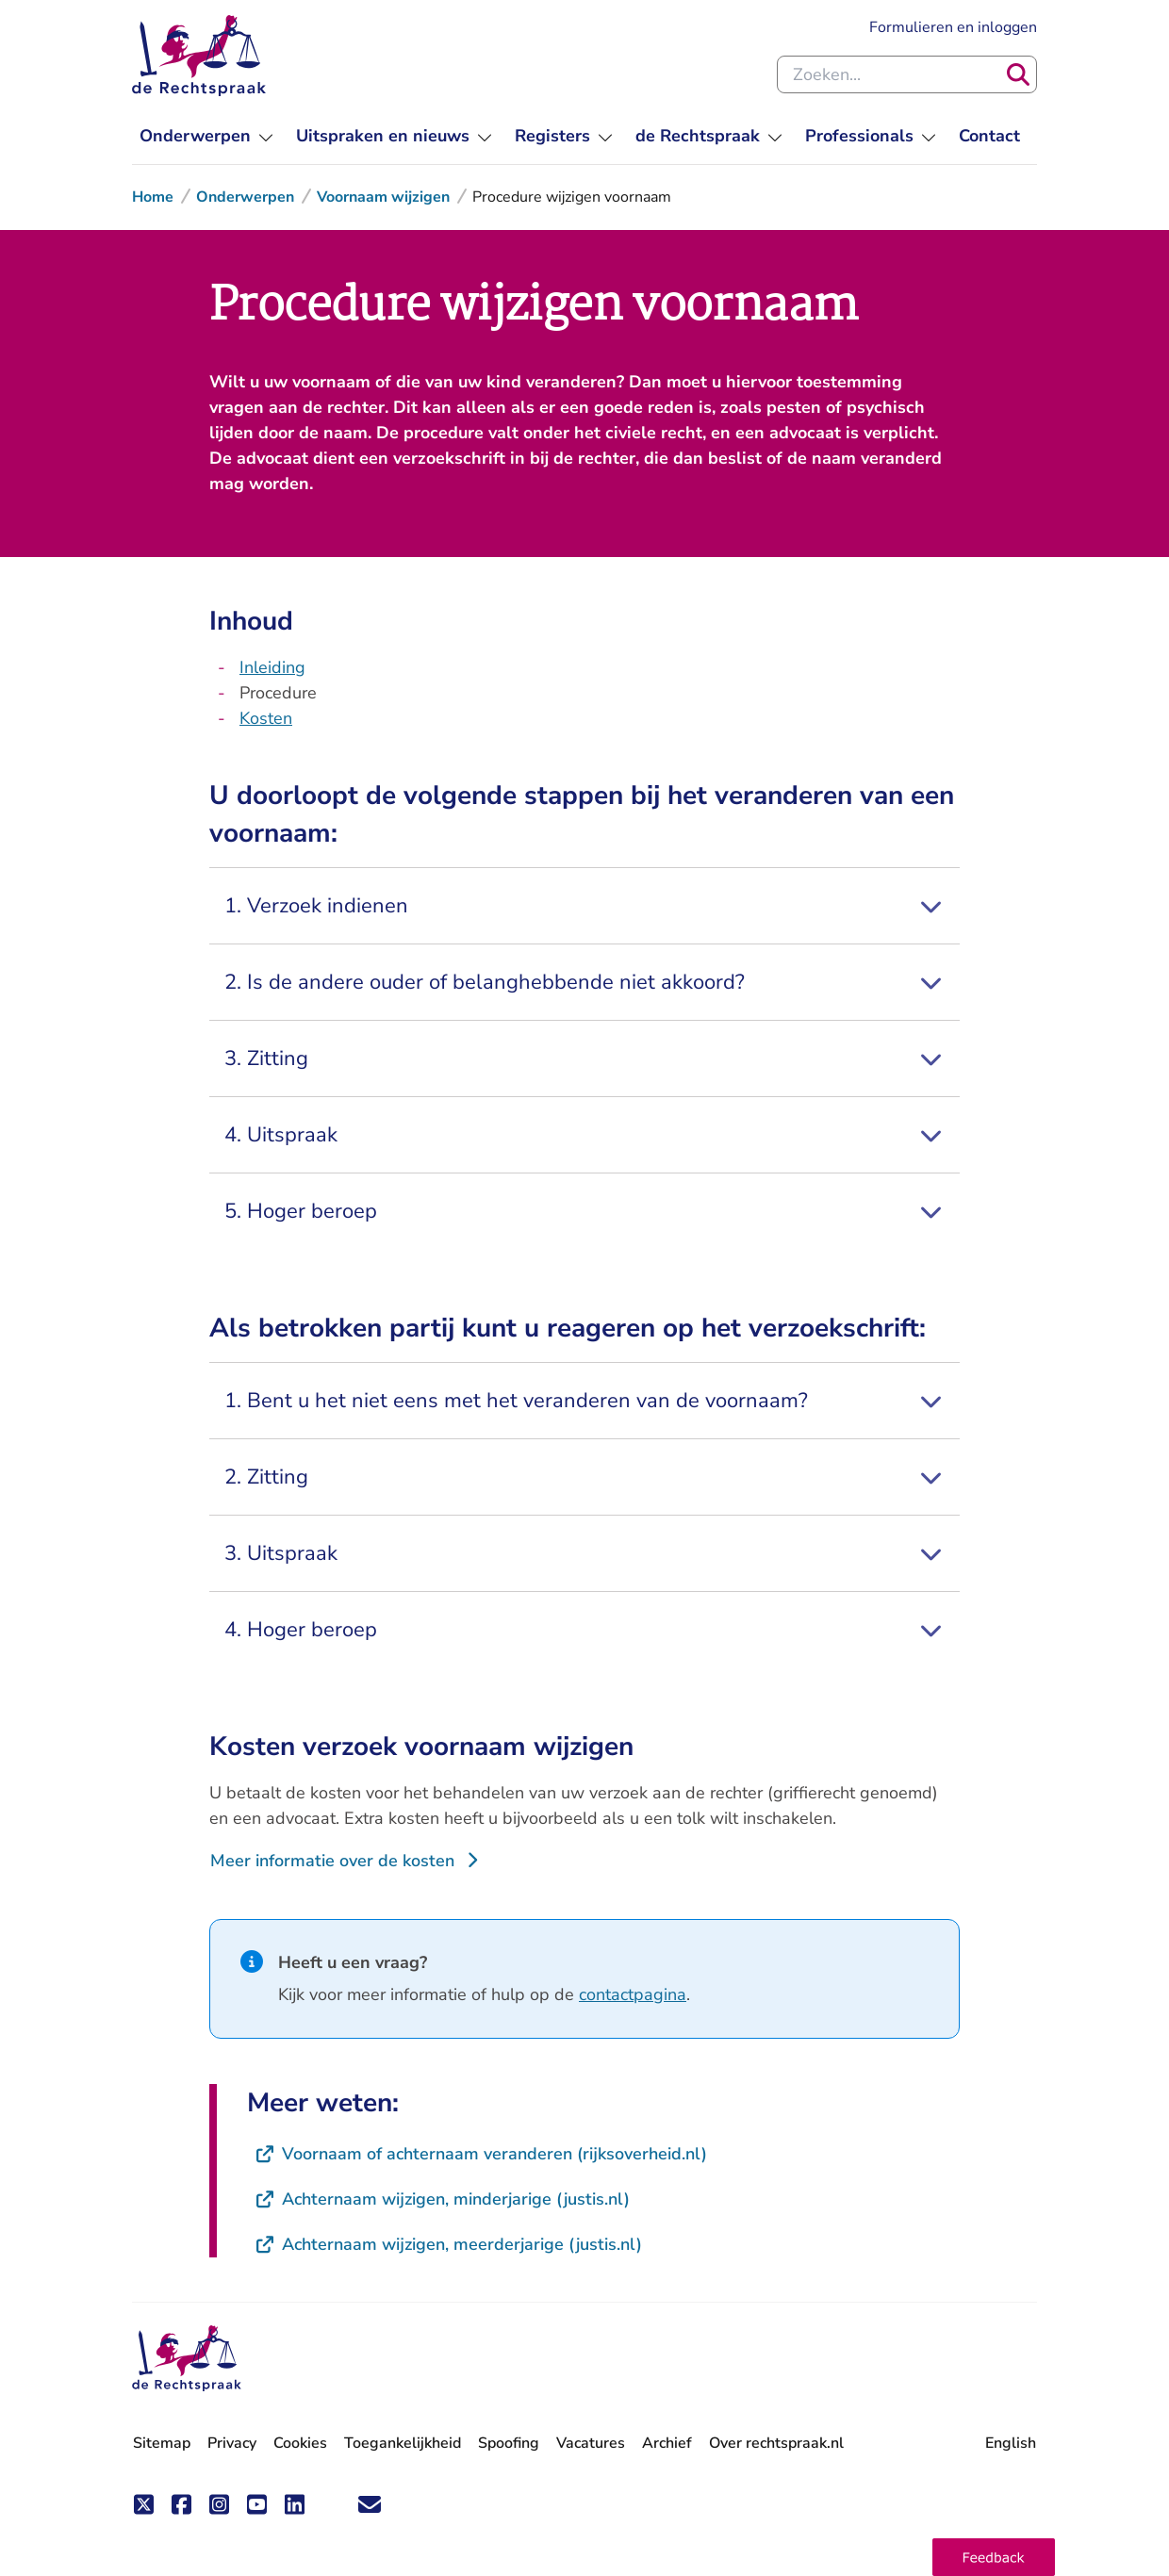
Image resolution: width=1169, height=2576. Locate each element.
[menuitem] (206, 136)
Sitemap (161, 2443)
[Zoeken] (1018, 74)
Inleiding (272, 667)
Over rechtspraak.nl (776, 2443)
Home (152, 197)
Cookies (300, 2443)
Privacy (231, 2443)
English (1010, 2443)
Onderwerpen (245, 197)
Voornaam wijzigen (383, 197)
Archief (667, 2443)
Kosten (265, 718)
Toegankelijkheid (402, 2443)
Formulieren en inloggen (953, 27)
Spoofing (508, 2443)
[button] (993, 2557)
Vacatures (590, 2443)
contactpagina (632, 1994)
